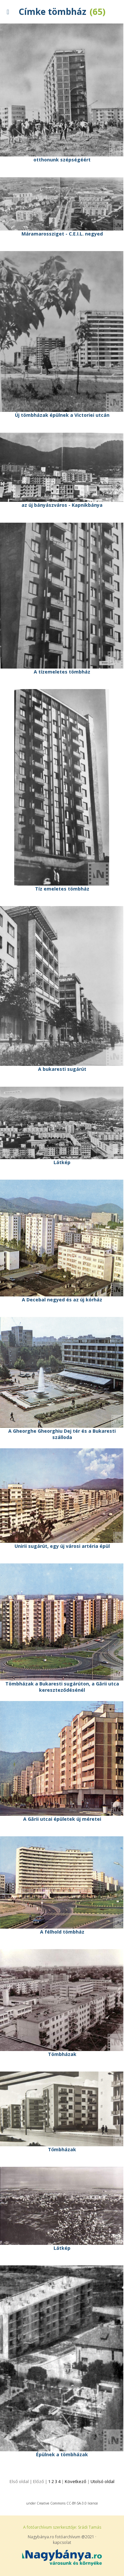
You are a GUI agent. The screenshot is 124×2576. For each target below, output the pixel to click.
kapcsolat (62, 2542)
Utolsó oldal (102, 2481)
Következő (75, 2481)
